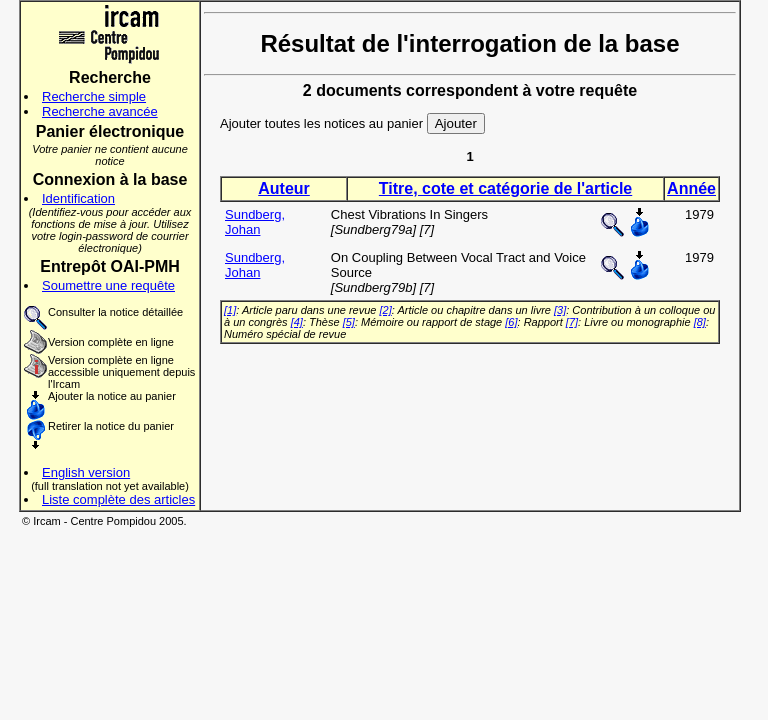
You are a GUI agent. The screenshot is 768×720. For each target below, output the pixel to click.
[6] (511, 322)
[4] (297, 322)
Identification (78, 198)
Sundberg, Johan (255, 222)
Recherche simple (94, 96)
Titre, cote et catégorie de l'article (505, 188)
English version (86, 472)
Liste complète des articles (118, 499)
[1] (230, 310)
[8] (700, 322)
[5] (349, 322)
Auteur (284, 188)
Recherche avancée (100, 111)
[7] (572, 322)
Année (691, 188)
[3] (560, 310)
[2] (386, 310)
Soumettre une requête (108, 285)
